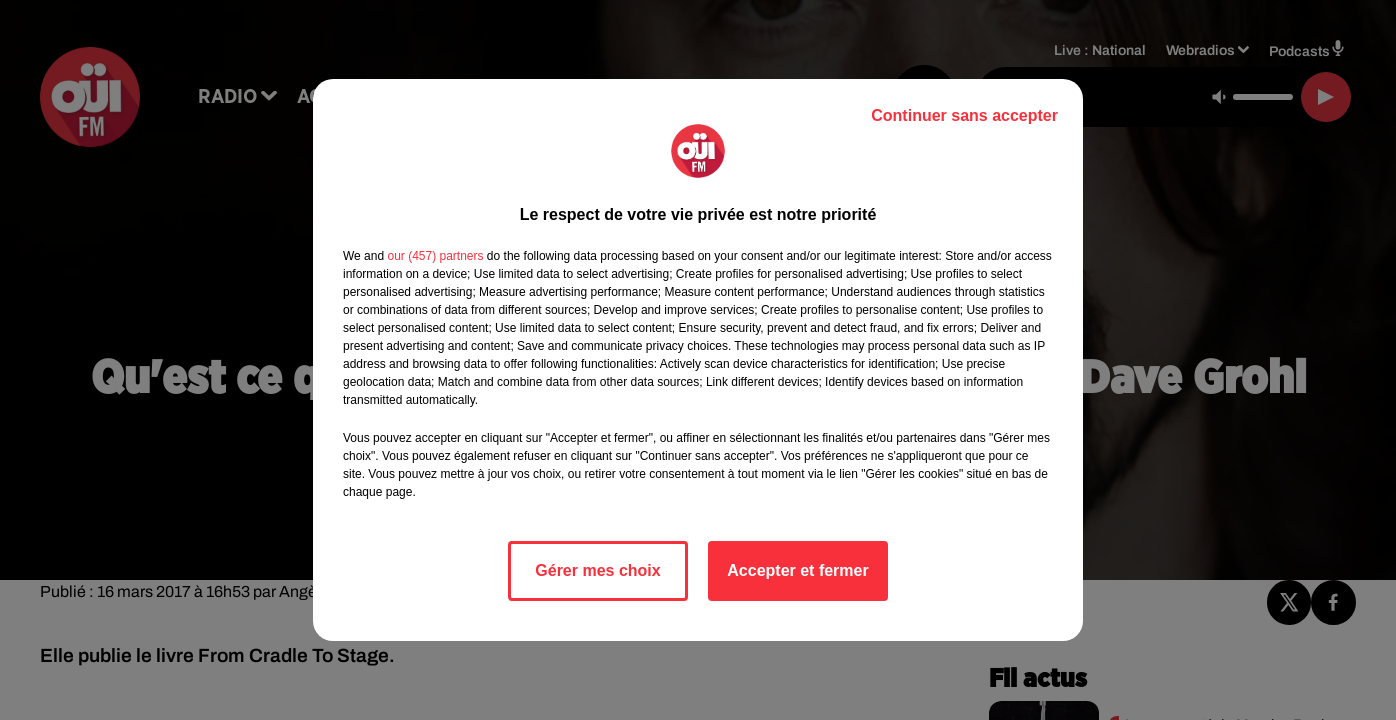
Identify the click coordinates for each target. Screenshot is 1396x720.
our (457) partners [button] (435, 256)
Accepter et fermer (797, 570)
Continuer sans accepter (964, 115)
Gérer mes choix (597, 570)
